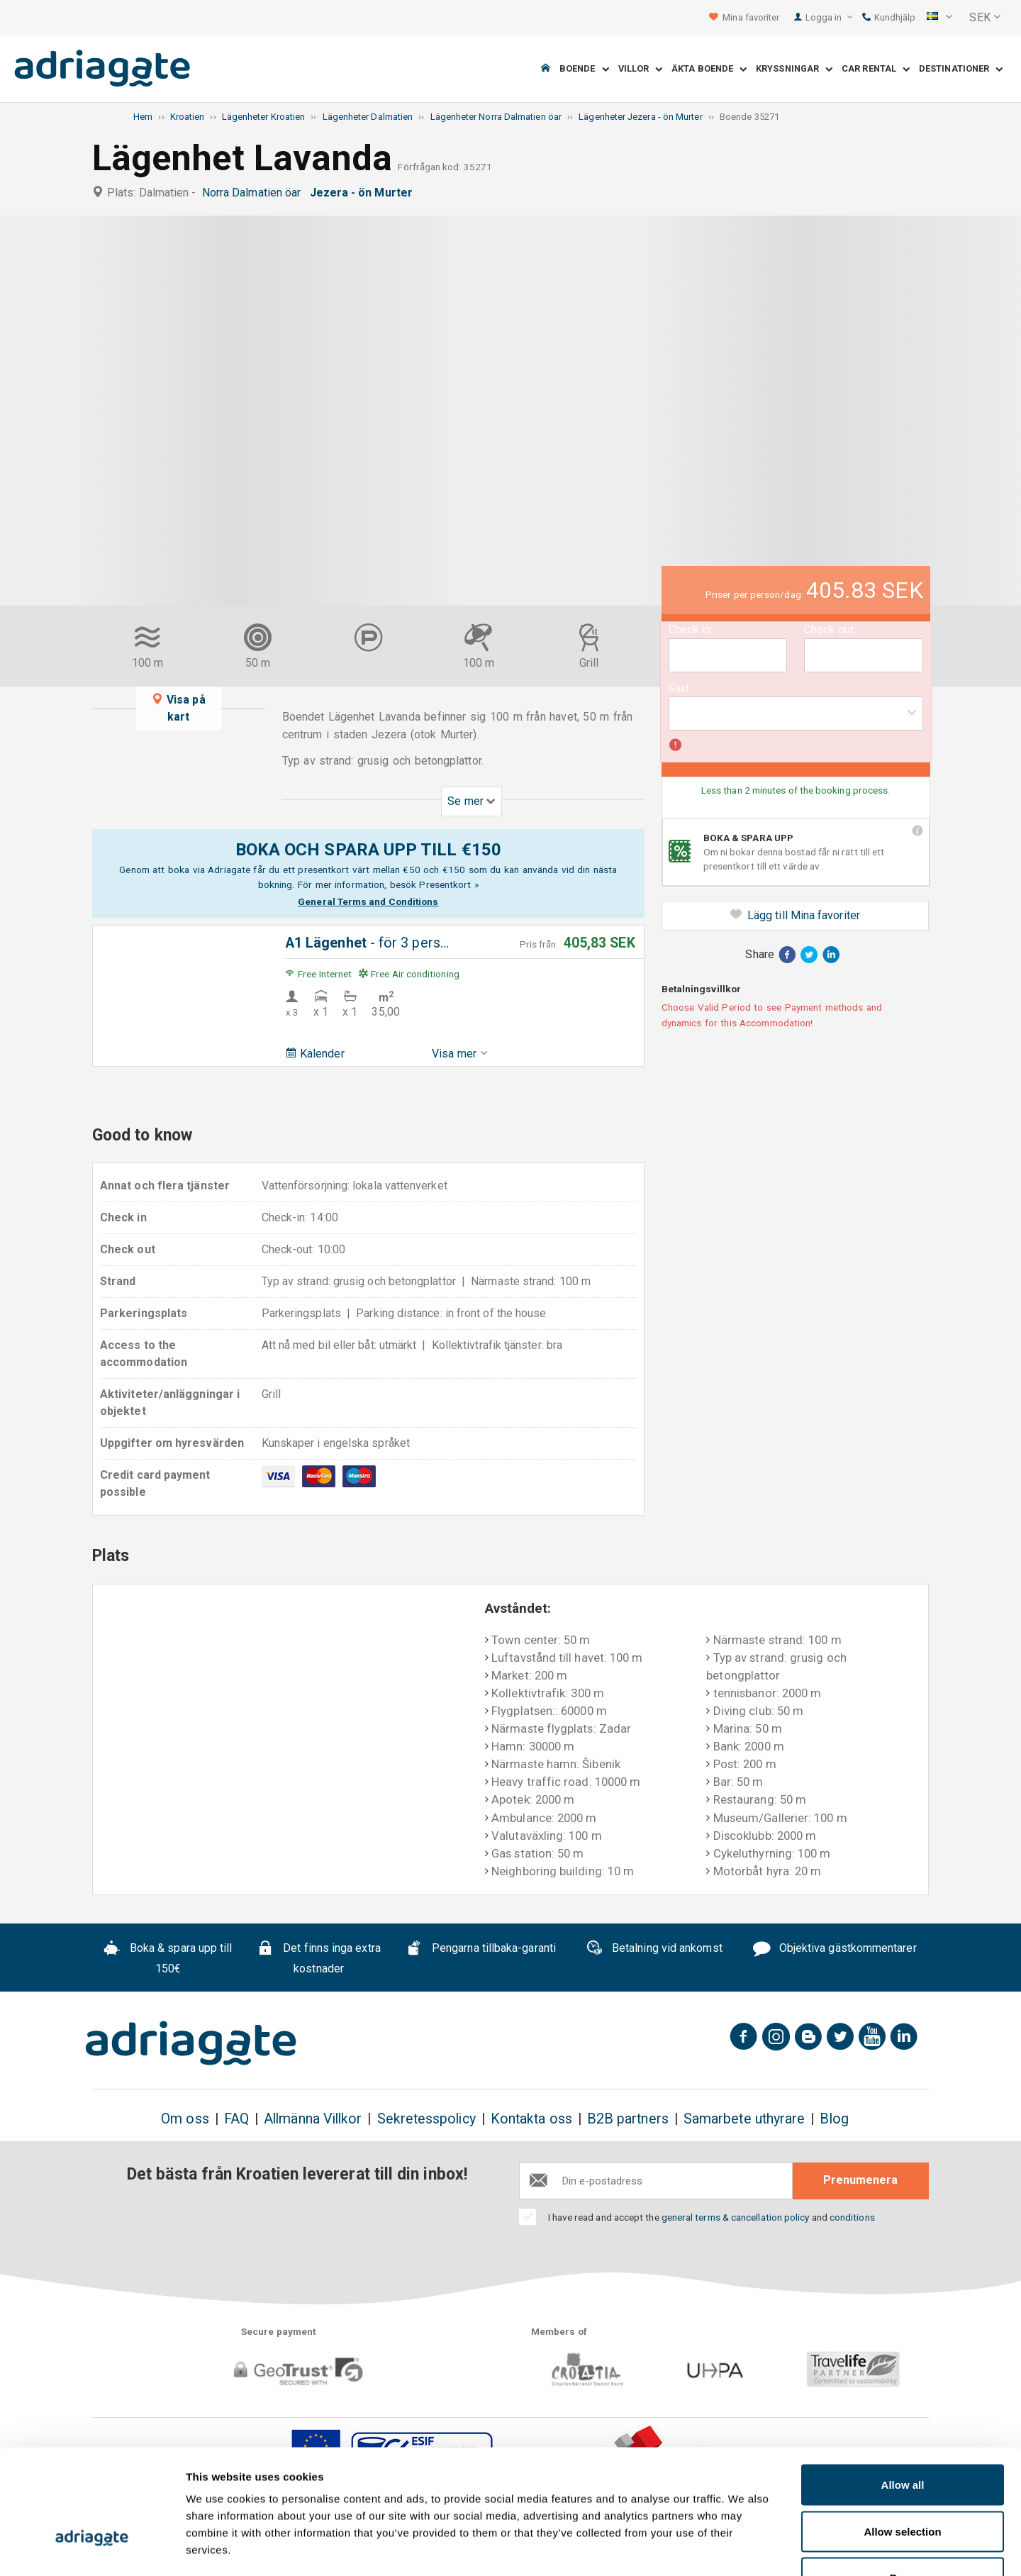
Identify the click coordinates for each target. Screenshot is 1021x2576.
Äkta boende (709, 69)
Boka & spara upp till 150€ (168, 1958)
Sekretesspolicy (426, 2119)
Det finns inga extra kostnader (318, 1958)
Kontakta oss (531, 2119)
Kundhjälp (888, 17)
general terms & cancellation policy (736, 2217)
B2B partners (628, 2119)
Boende (584, 69)
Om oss (184, 2119)
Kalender (315, 1053)
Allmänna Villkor (313, 2119)
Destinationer (961, 69)
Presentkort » (448, 884)
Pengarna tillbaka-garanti (481, 1949)
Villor (640, 69)
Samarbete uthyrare (744, 2119)
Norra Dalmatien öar (254, 192)
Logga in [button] (829, 17)
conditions (852, 2217)
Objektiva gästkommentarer (835, 1949)
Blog (834, 2119)
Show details (744, 2548)
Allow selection (902, 2437)
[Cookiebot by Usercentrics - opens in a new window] (92, 2548)
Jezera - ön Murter (364, 192)
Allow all (903, 2390)
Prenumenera (860, 2180)
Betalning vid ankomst (654, 1949)
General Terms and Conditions (368, 901)
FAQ (236, 2119)
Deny (903, 2483)
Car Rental (876, 69)
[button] (939, 17)
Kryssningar (794, 69)
